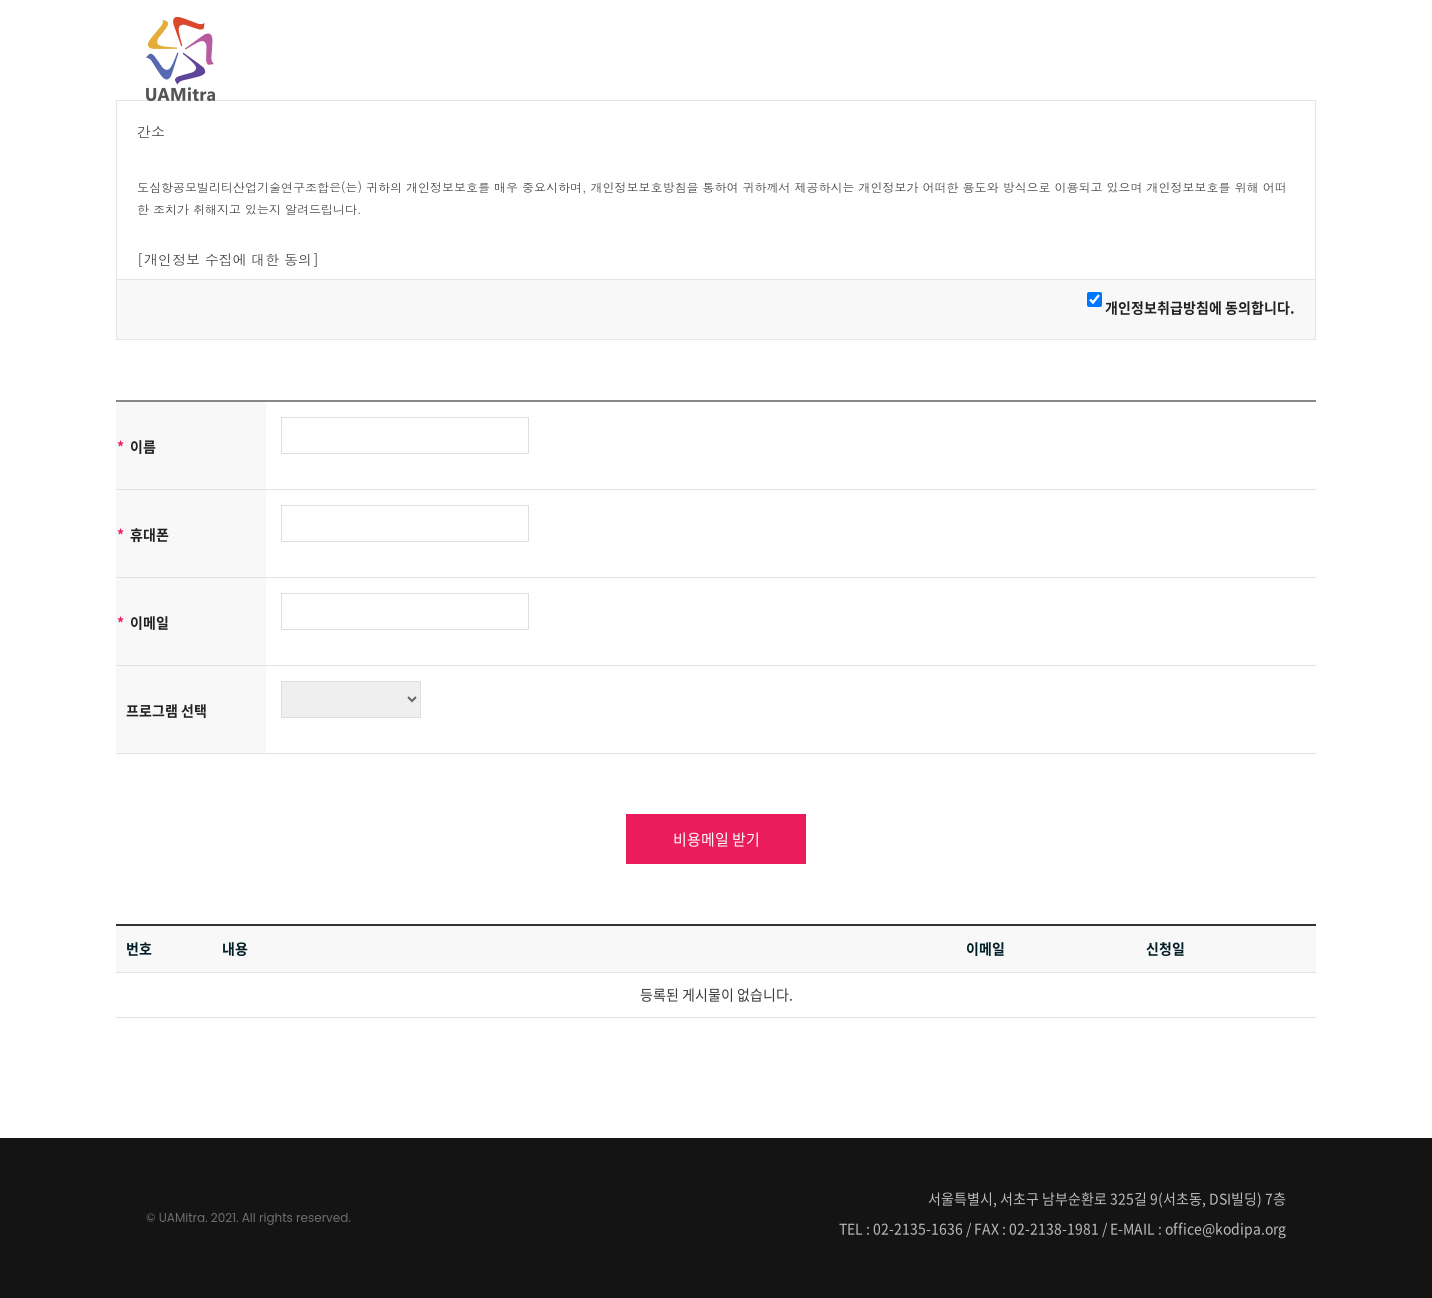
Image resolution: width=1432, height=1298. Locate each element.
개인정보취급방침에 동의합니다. (1200, 307)
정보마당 (1245, 57)
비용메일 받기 (716, 839)
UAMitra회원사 (1042, 57)
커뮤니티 (1155, 57)
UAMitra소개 (912, 57)
